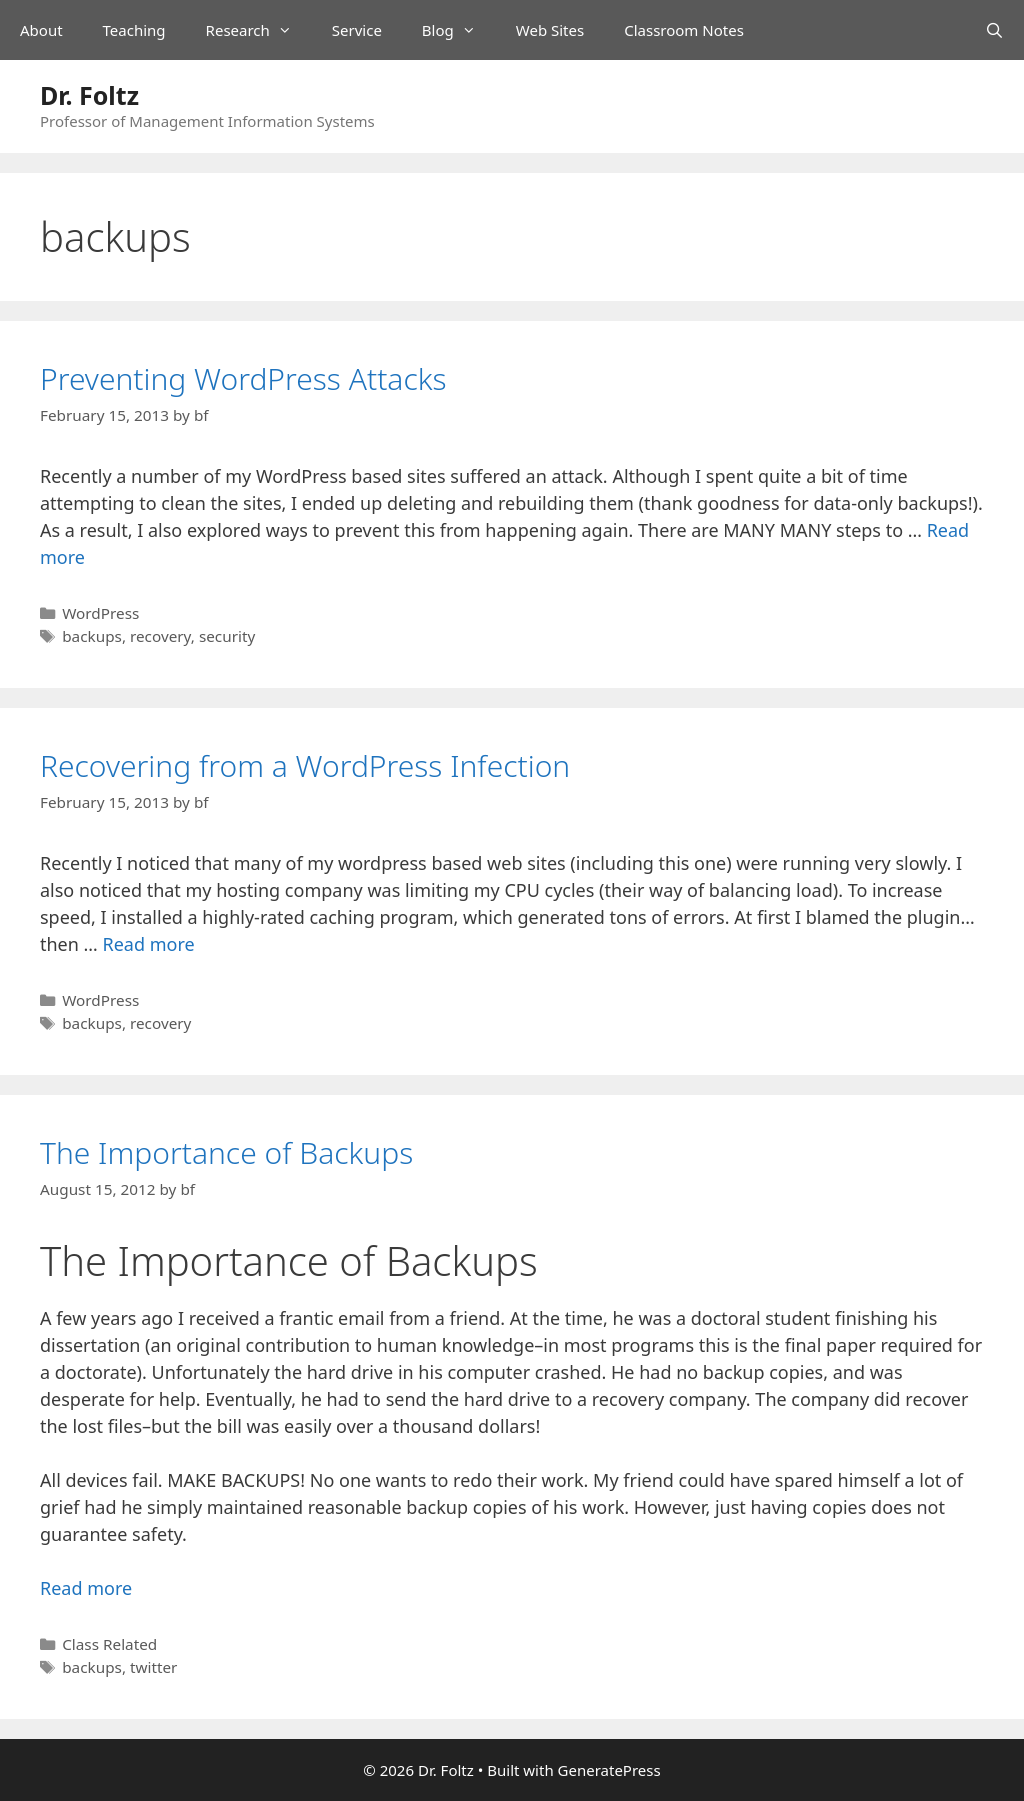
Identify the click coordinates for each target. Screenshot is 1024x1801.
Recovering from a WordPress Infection (305, 765)
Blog (459, 30)
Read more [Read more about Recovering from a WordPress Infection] (149, 944)
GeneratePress (609, 1770)
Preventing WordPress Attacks (243, 378)
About (41, 30)
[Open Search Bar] (994, 30)
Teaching (134, 30)
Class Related (109, 1644)
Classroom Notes (684, 30)
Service (357, 30)
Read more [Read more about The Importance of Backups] (86, 1588)
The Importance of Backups (226, 1152)
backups (92, 636)
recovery (160, 636)
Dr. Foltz (89, 95)
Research (259, 30)
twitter (153, 1667)
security (227, 636)
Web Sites (550, 30)
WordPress (100, 613)
